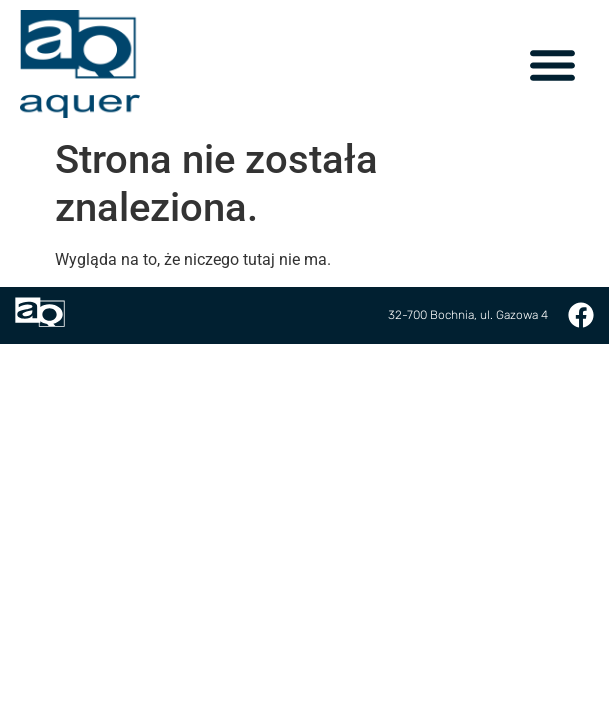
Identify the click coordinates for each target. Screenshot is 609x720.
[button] (553, 64)
